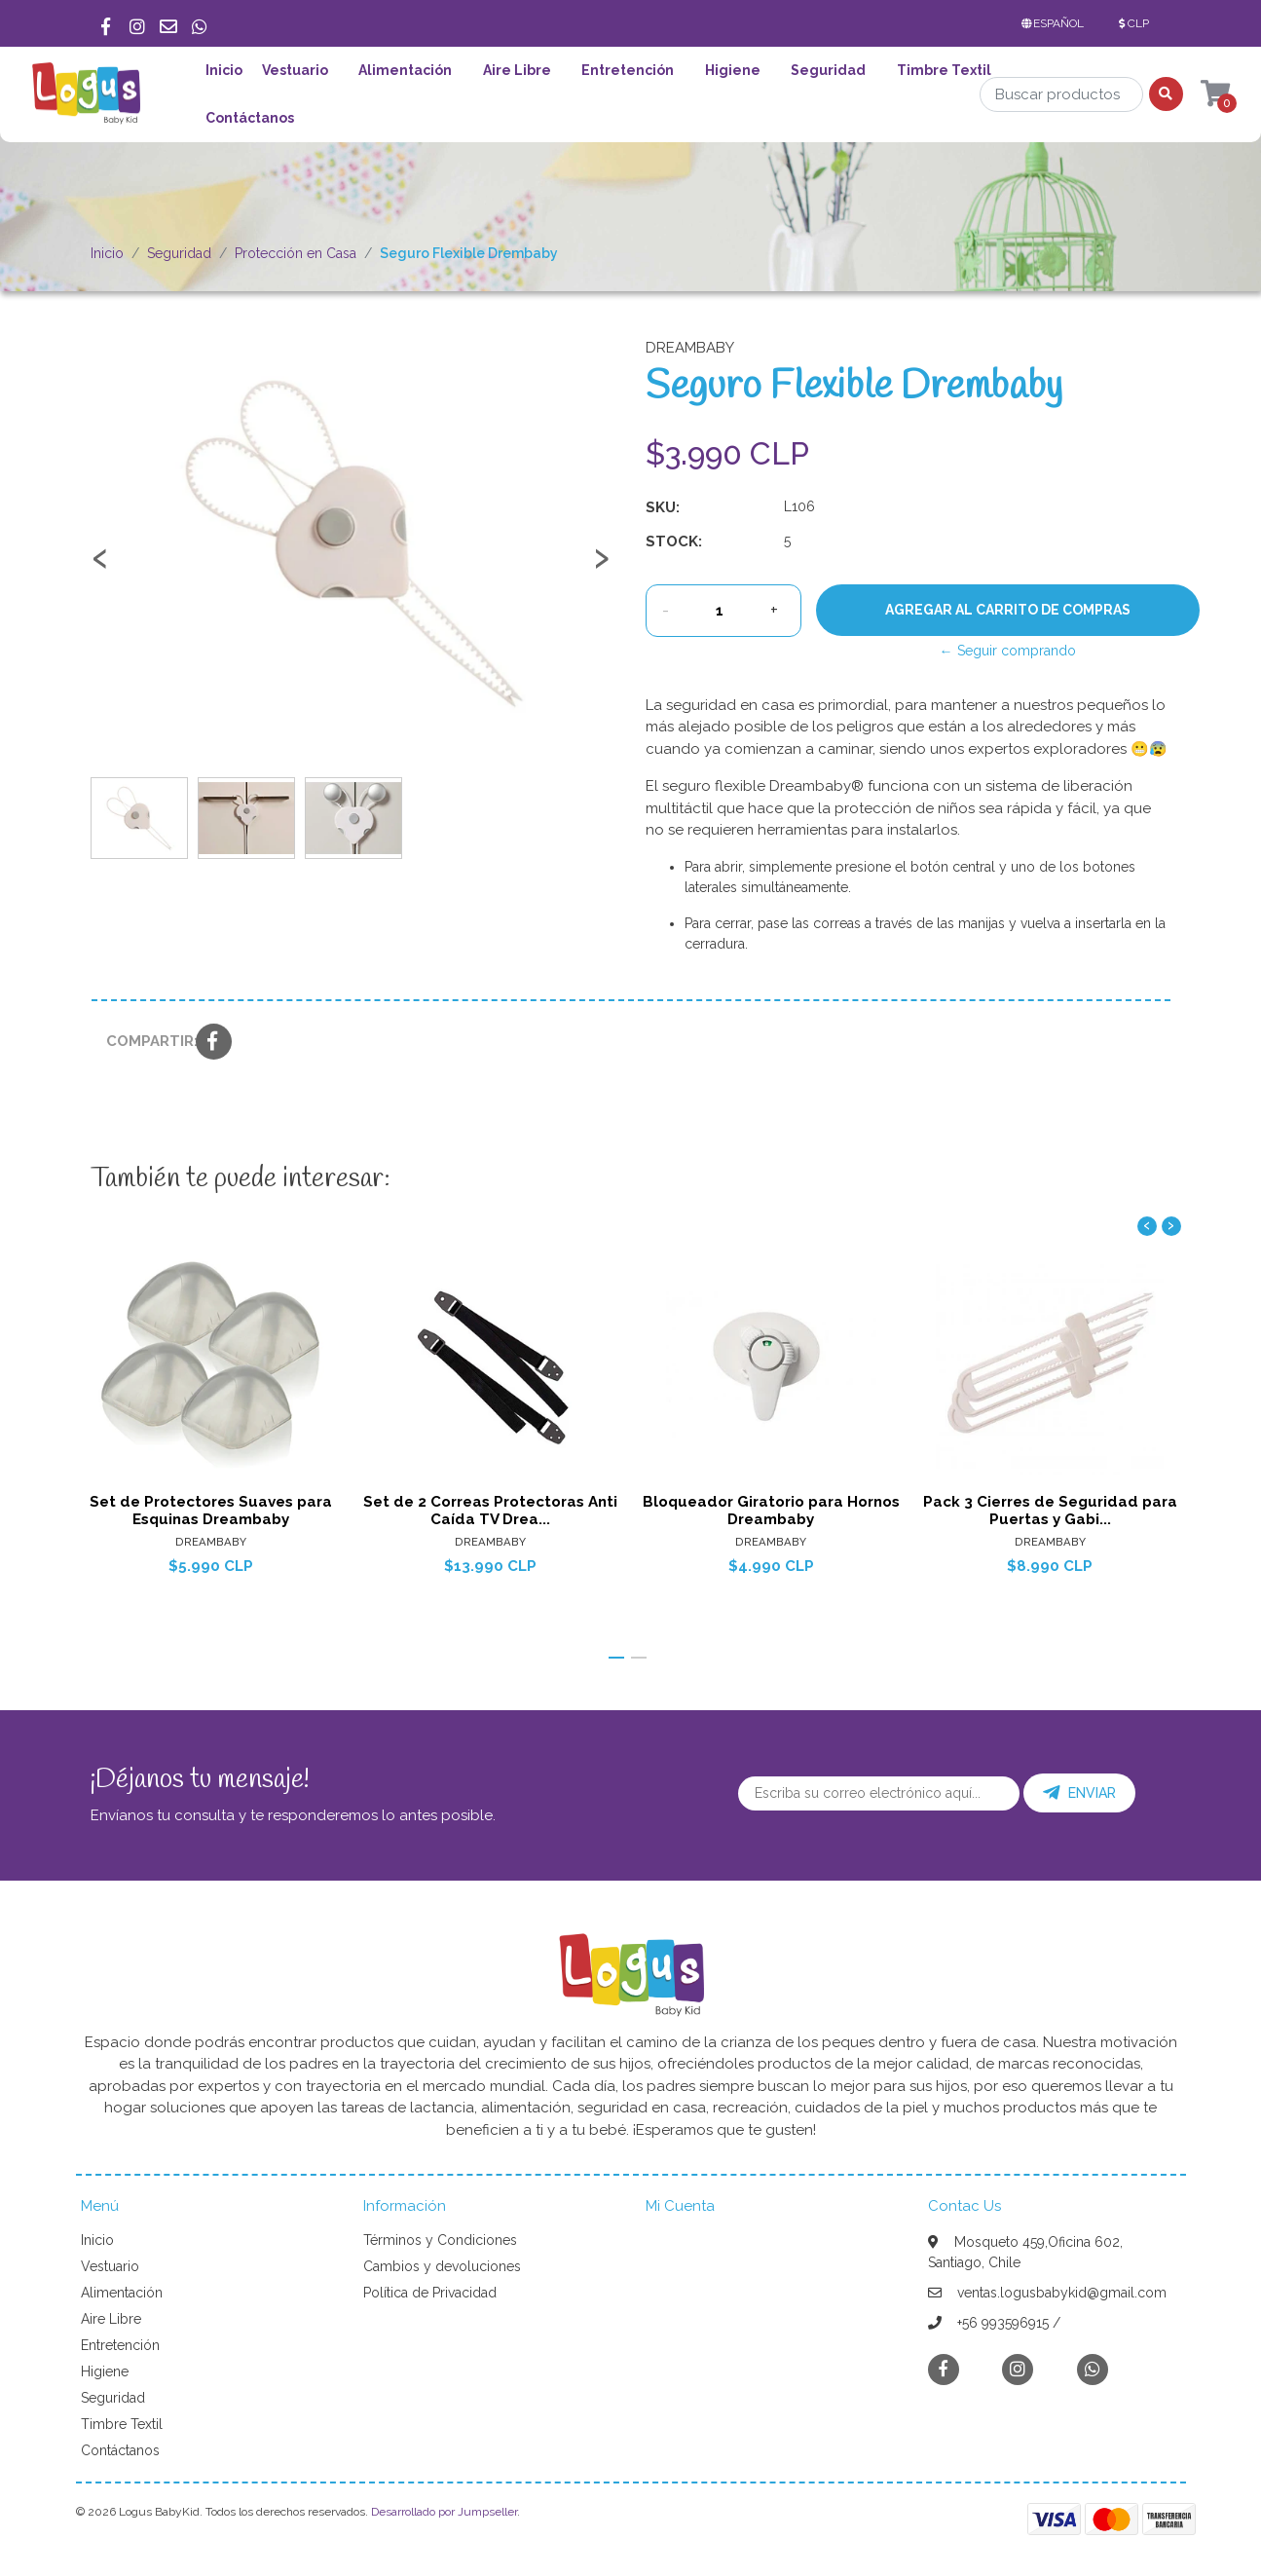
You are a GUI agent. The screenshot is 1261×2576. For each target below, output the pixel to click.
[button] (1057, 23)
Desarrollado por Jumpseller (444, 2512)
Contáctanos (249, 118)
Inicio (223, 70)
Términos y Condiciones (440, 2240)
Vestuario (295, 70)
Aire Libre (517, 70)
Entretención (627, 70)
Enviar (1079, 1793)
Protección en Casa (295, 253)
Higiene (732, 70)
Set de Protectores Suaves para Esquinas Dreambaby (211, 1510)
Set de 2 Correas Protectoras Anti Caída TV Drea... (490, 1510)
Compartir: (143, 1041)
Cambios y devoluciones (442, 2266)
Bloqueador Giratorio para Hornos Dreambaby (770, 1510)
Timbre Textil (944, 70)
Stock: (674, 541)
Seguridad (828, 70)
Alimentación (405, 70)
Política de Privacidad (430, 2292)
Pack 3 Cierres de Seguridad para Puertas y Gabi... (1050, 1510)
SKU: (663, 507)
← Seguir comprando (1008, 650)
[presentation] (100, 566)
